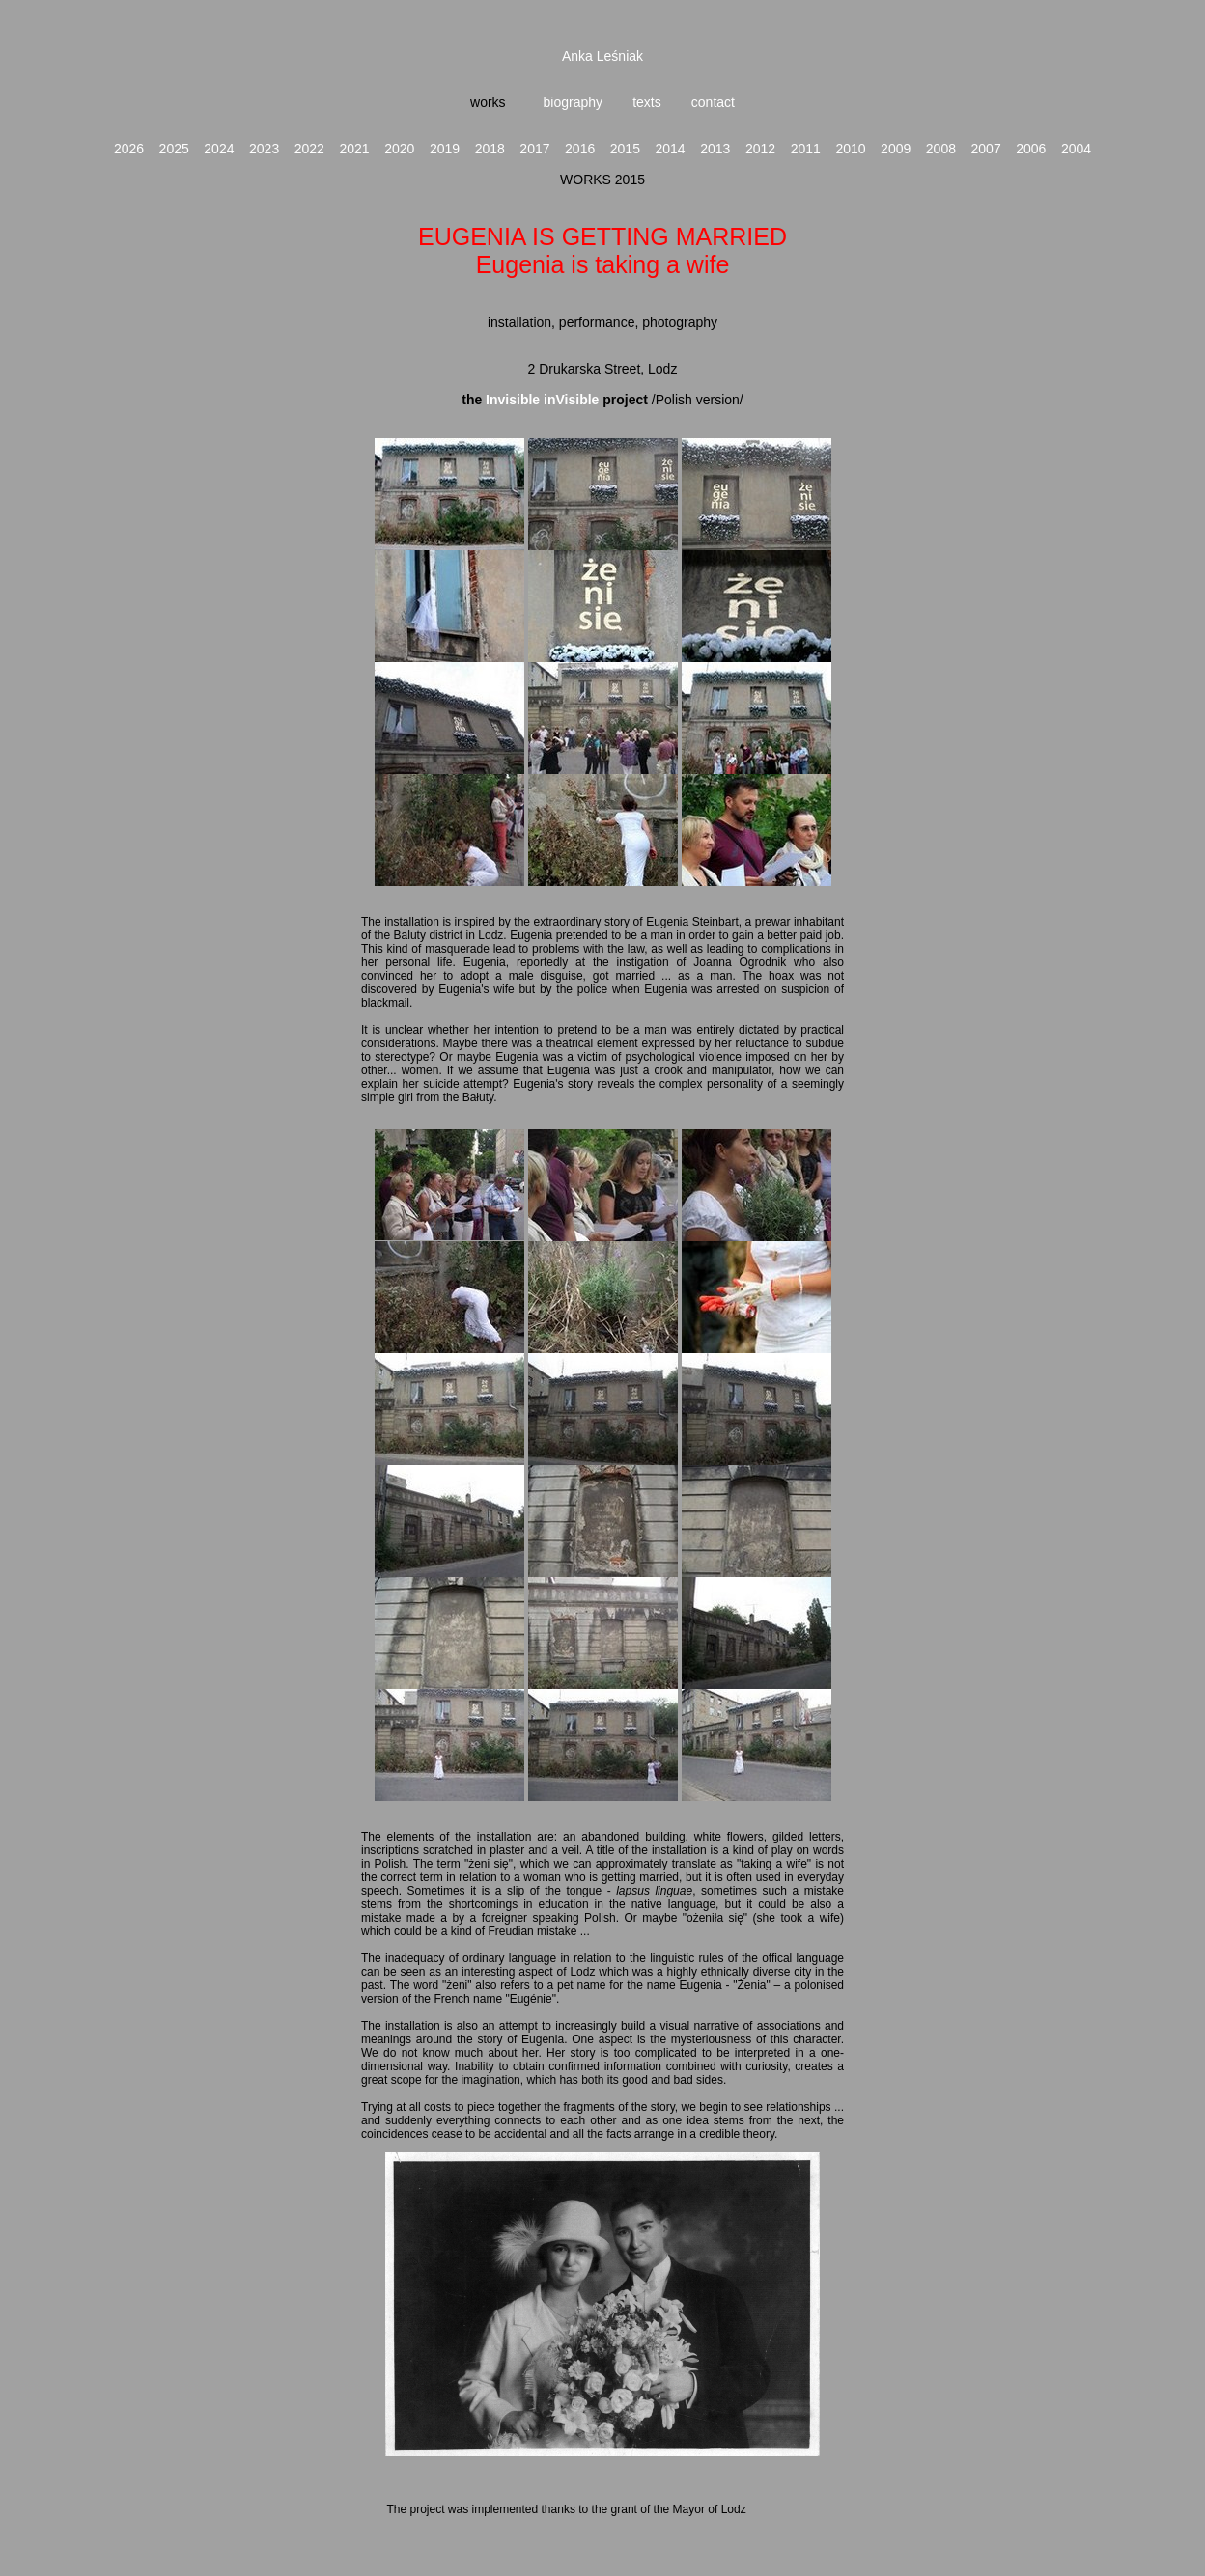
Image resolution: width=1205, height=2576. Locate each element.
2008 (941, 148)
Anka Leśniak (602, 56)
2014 (671, 148)
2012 (760, 148)
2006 (1031, 148)
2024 (219, 148)
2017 (534, 148)
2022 (309, 148)
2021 (354, 148)
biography (571, 102)
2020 (399, 148)
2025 (174, 148)
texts (646, 102)
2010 (850, 148)
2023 (264, 148)
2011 (806, 148)
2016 (580, 148)
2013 (715, 148)
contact (713, 102)
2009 (896, 148)
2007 (986, 148)
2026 (129, 148)
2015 (625, 148)
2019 (445, 148)
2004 (1076, 148)
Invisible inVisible (540, 399)
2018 (490, 148)
